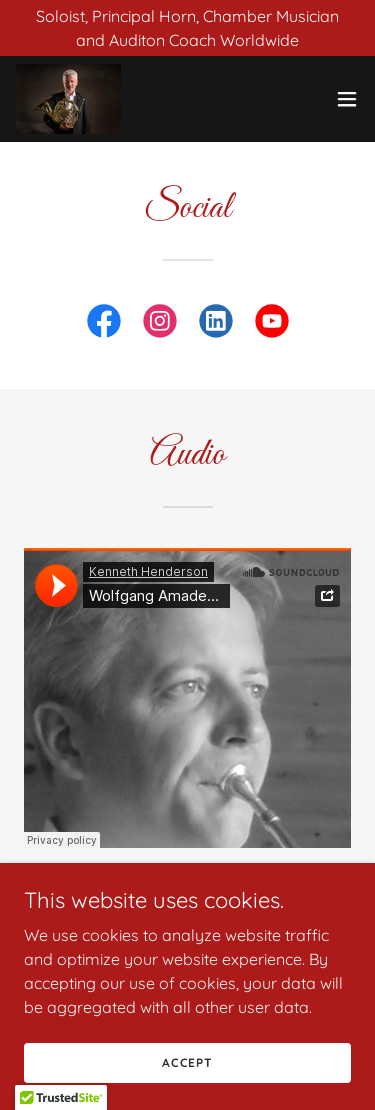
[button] (347, 99)
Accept (187, 1062)
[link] (68, 99)
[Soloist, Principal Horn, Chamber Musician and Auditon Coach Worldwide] (187, 28)
